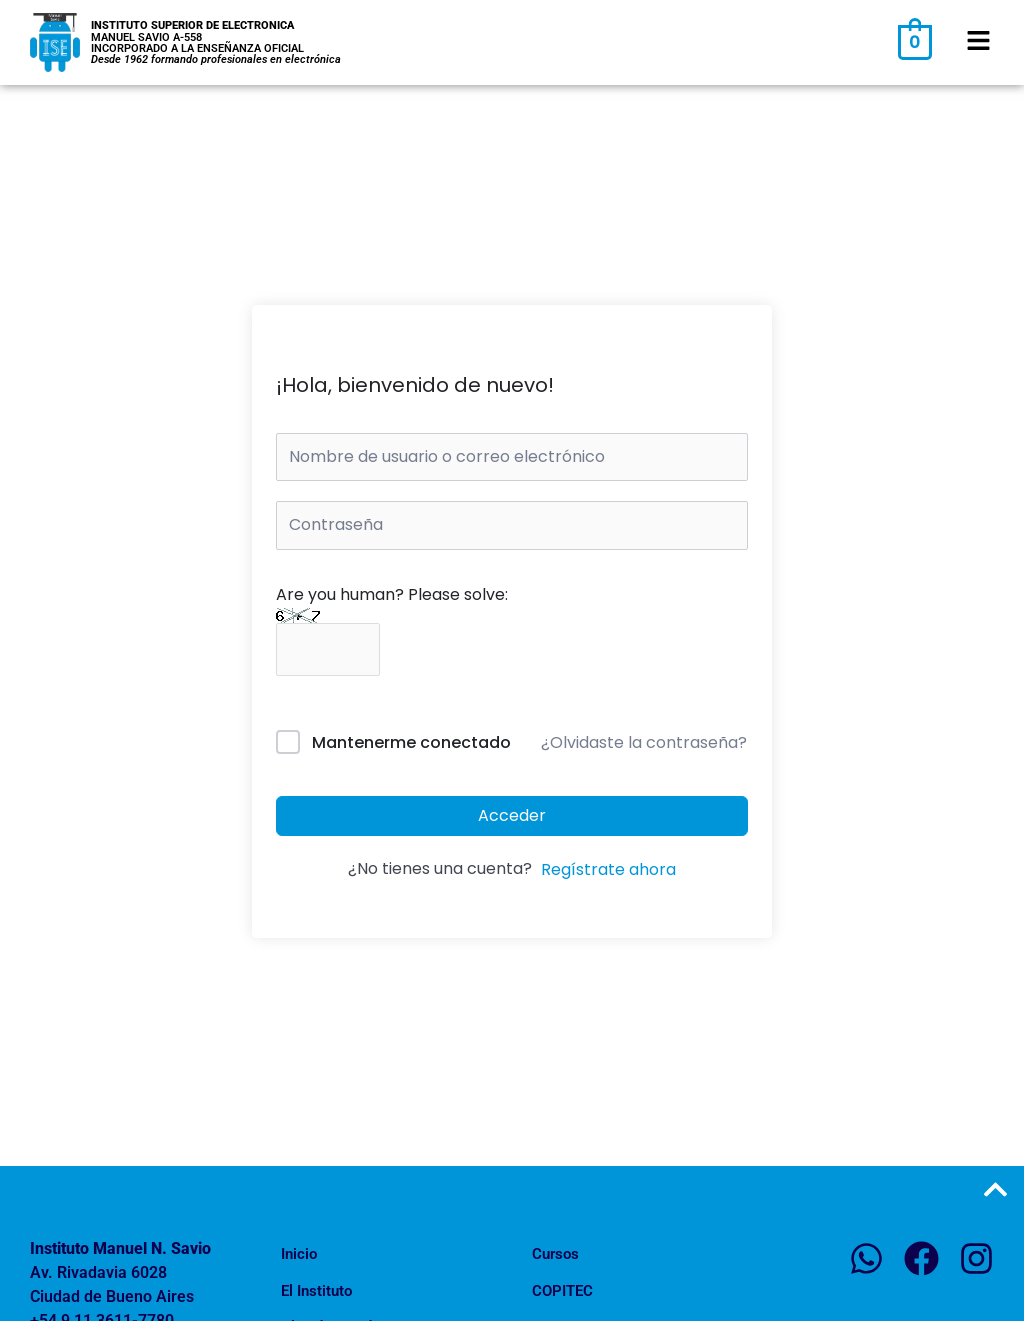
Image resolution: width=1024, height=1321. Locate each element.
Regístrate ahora (608, 869)
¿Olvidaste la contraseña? (644, 742)
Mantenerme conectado (411, 742)
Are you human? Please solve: (392, 621)
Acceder (512, 815)
